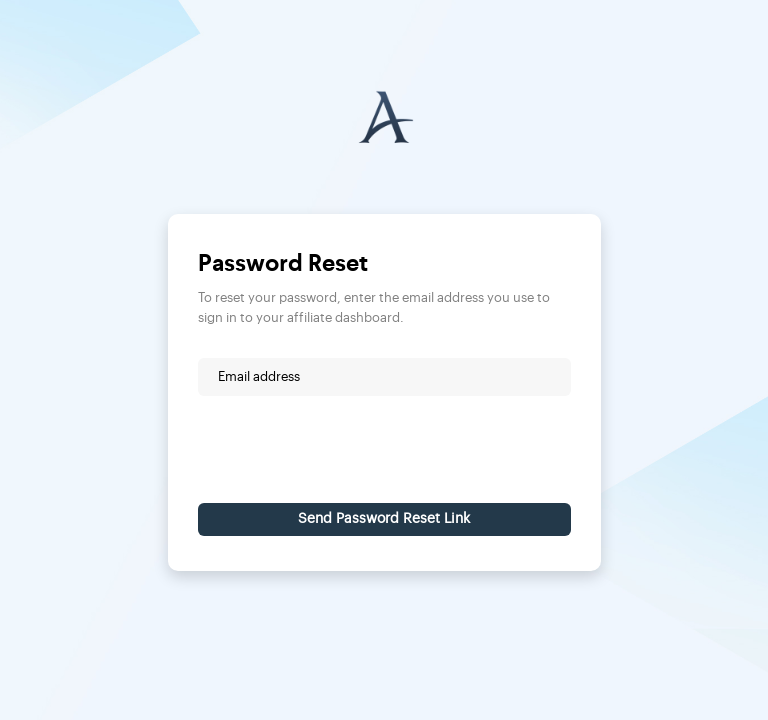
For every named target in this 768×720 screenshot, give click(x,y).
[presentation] (350, 449)
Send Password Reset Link (384, 519)
